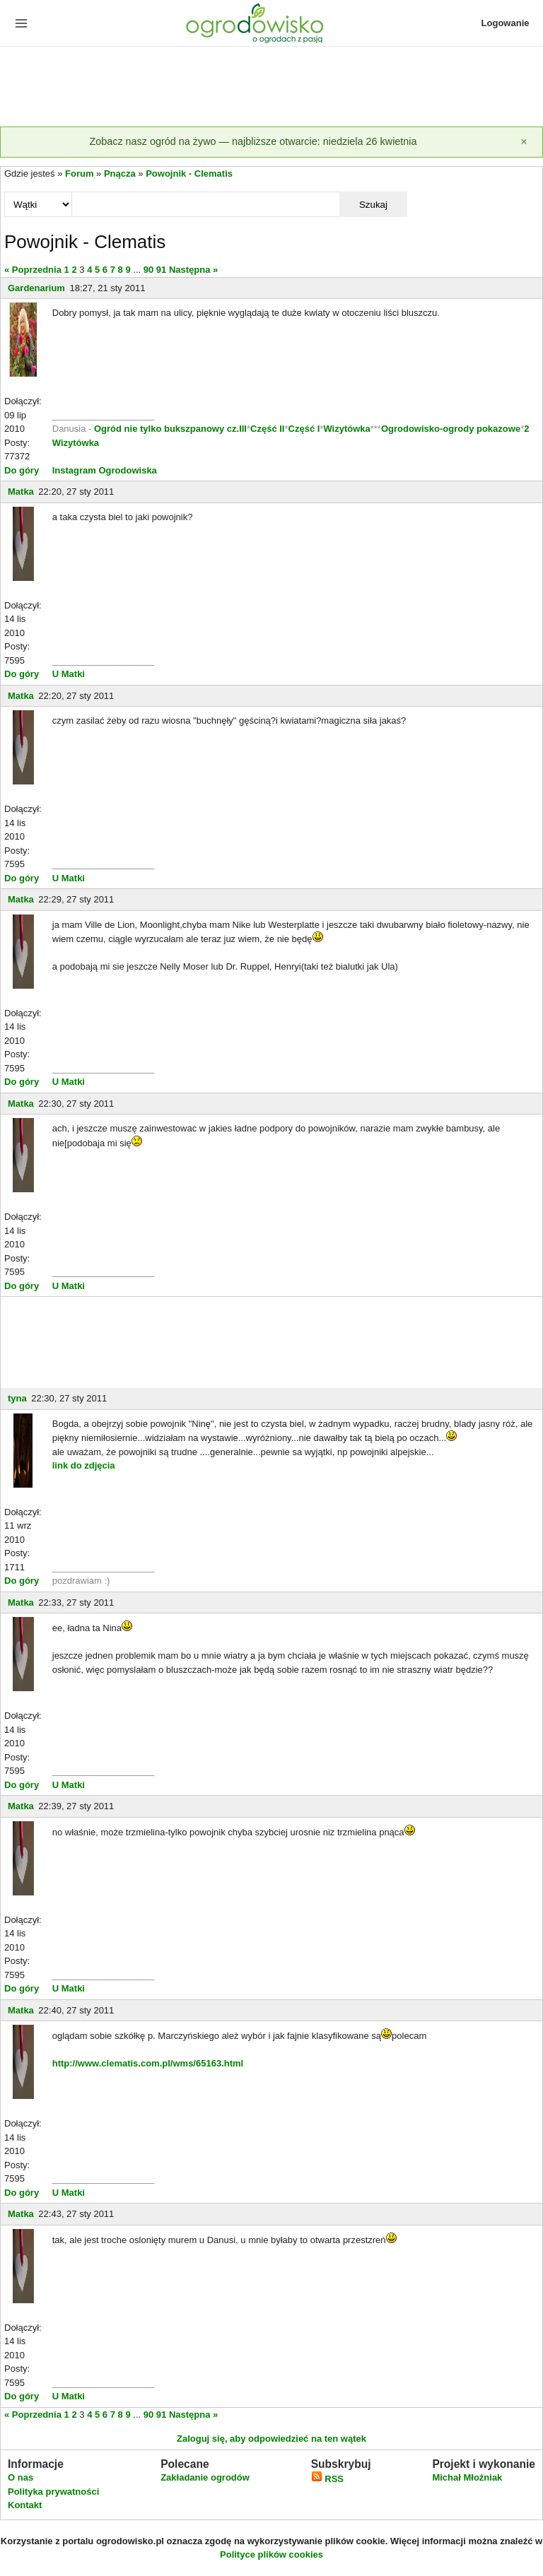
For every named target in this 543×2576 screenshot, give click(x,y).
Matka (21, 491)
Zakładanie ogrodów (205, 2477)
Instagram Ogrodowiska (104, 470)
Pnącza (120, 173)
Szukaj (373, 204)
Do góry (21, 470)
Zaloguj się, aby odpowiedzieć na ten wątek (271, 2438)
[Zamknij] (524, 142)
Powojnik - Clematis (189, 173)
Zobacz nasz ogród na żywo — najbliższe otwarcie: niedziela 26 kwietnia (252, 141)
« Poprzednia (33, 269)
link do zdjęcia (83, 1465)
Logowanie (505, 23)
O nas (20, 2477)
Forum (79, 173)
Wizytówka (346, 428)
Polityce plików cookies (271, 2554)
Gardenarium (36, 288)
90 (148, 269)
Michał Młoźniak (467, 2477)
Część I (304, 428)
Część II (267, 428)
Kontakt (25, 2505)
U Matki (68, 674)
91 (161, 269)
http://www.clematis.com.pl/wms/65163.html (147, 2063)
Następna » (193, 269)
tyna (17, 1398)
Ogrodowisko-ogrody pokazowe (450, 428)
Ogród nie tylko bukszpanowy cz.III (170, 428)
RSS (327, 2479)
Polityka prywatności (53, 2491)
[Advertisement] (271, 87)
